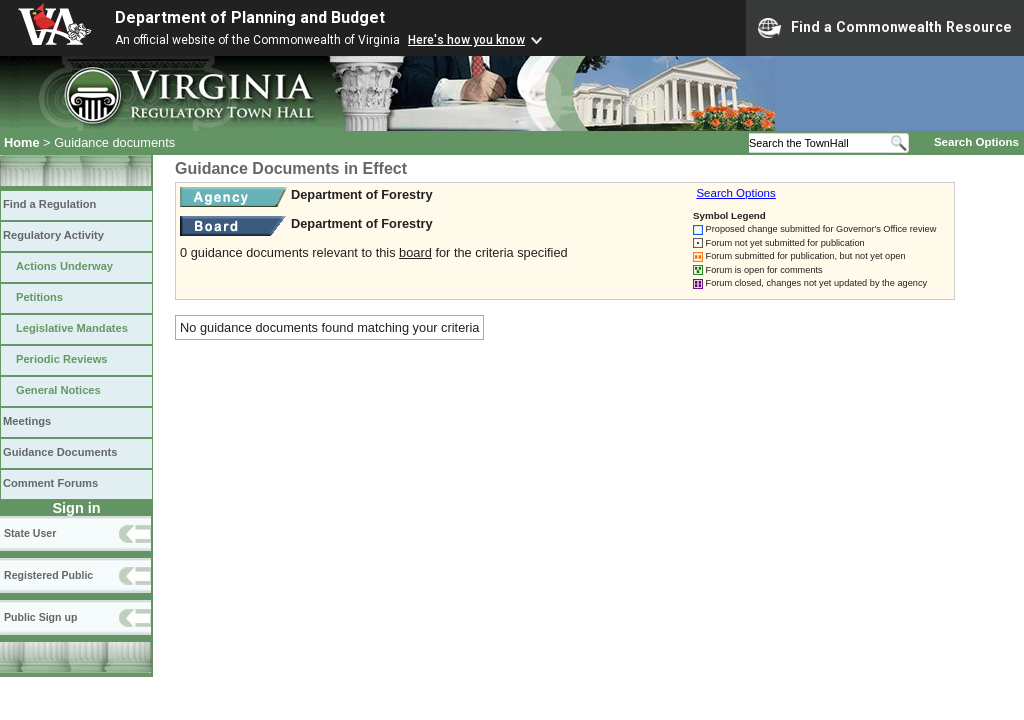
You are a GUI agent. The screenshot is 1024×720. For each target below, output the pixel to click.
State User (30, 533)
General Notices (58, 390)
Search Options (976, 142)
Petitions (39, 297)
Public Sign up (40, 617)
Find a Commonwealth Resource (885, 28)
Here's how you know (466, 40)
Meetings (27, 421)
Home (22, 142)
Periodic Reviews (62, 359)
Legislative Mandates (72, 328)
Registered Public (48, 575)
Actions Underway (64, 266)
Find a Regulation (49, 204)
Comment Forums (50, 483)
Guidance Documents (60, 452)
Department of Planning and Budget (250, 17)
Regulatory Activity (53, 235)
